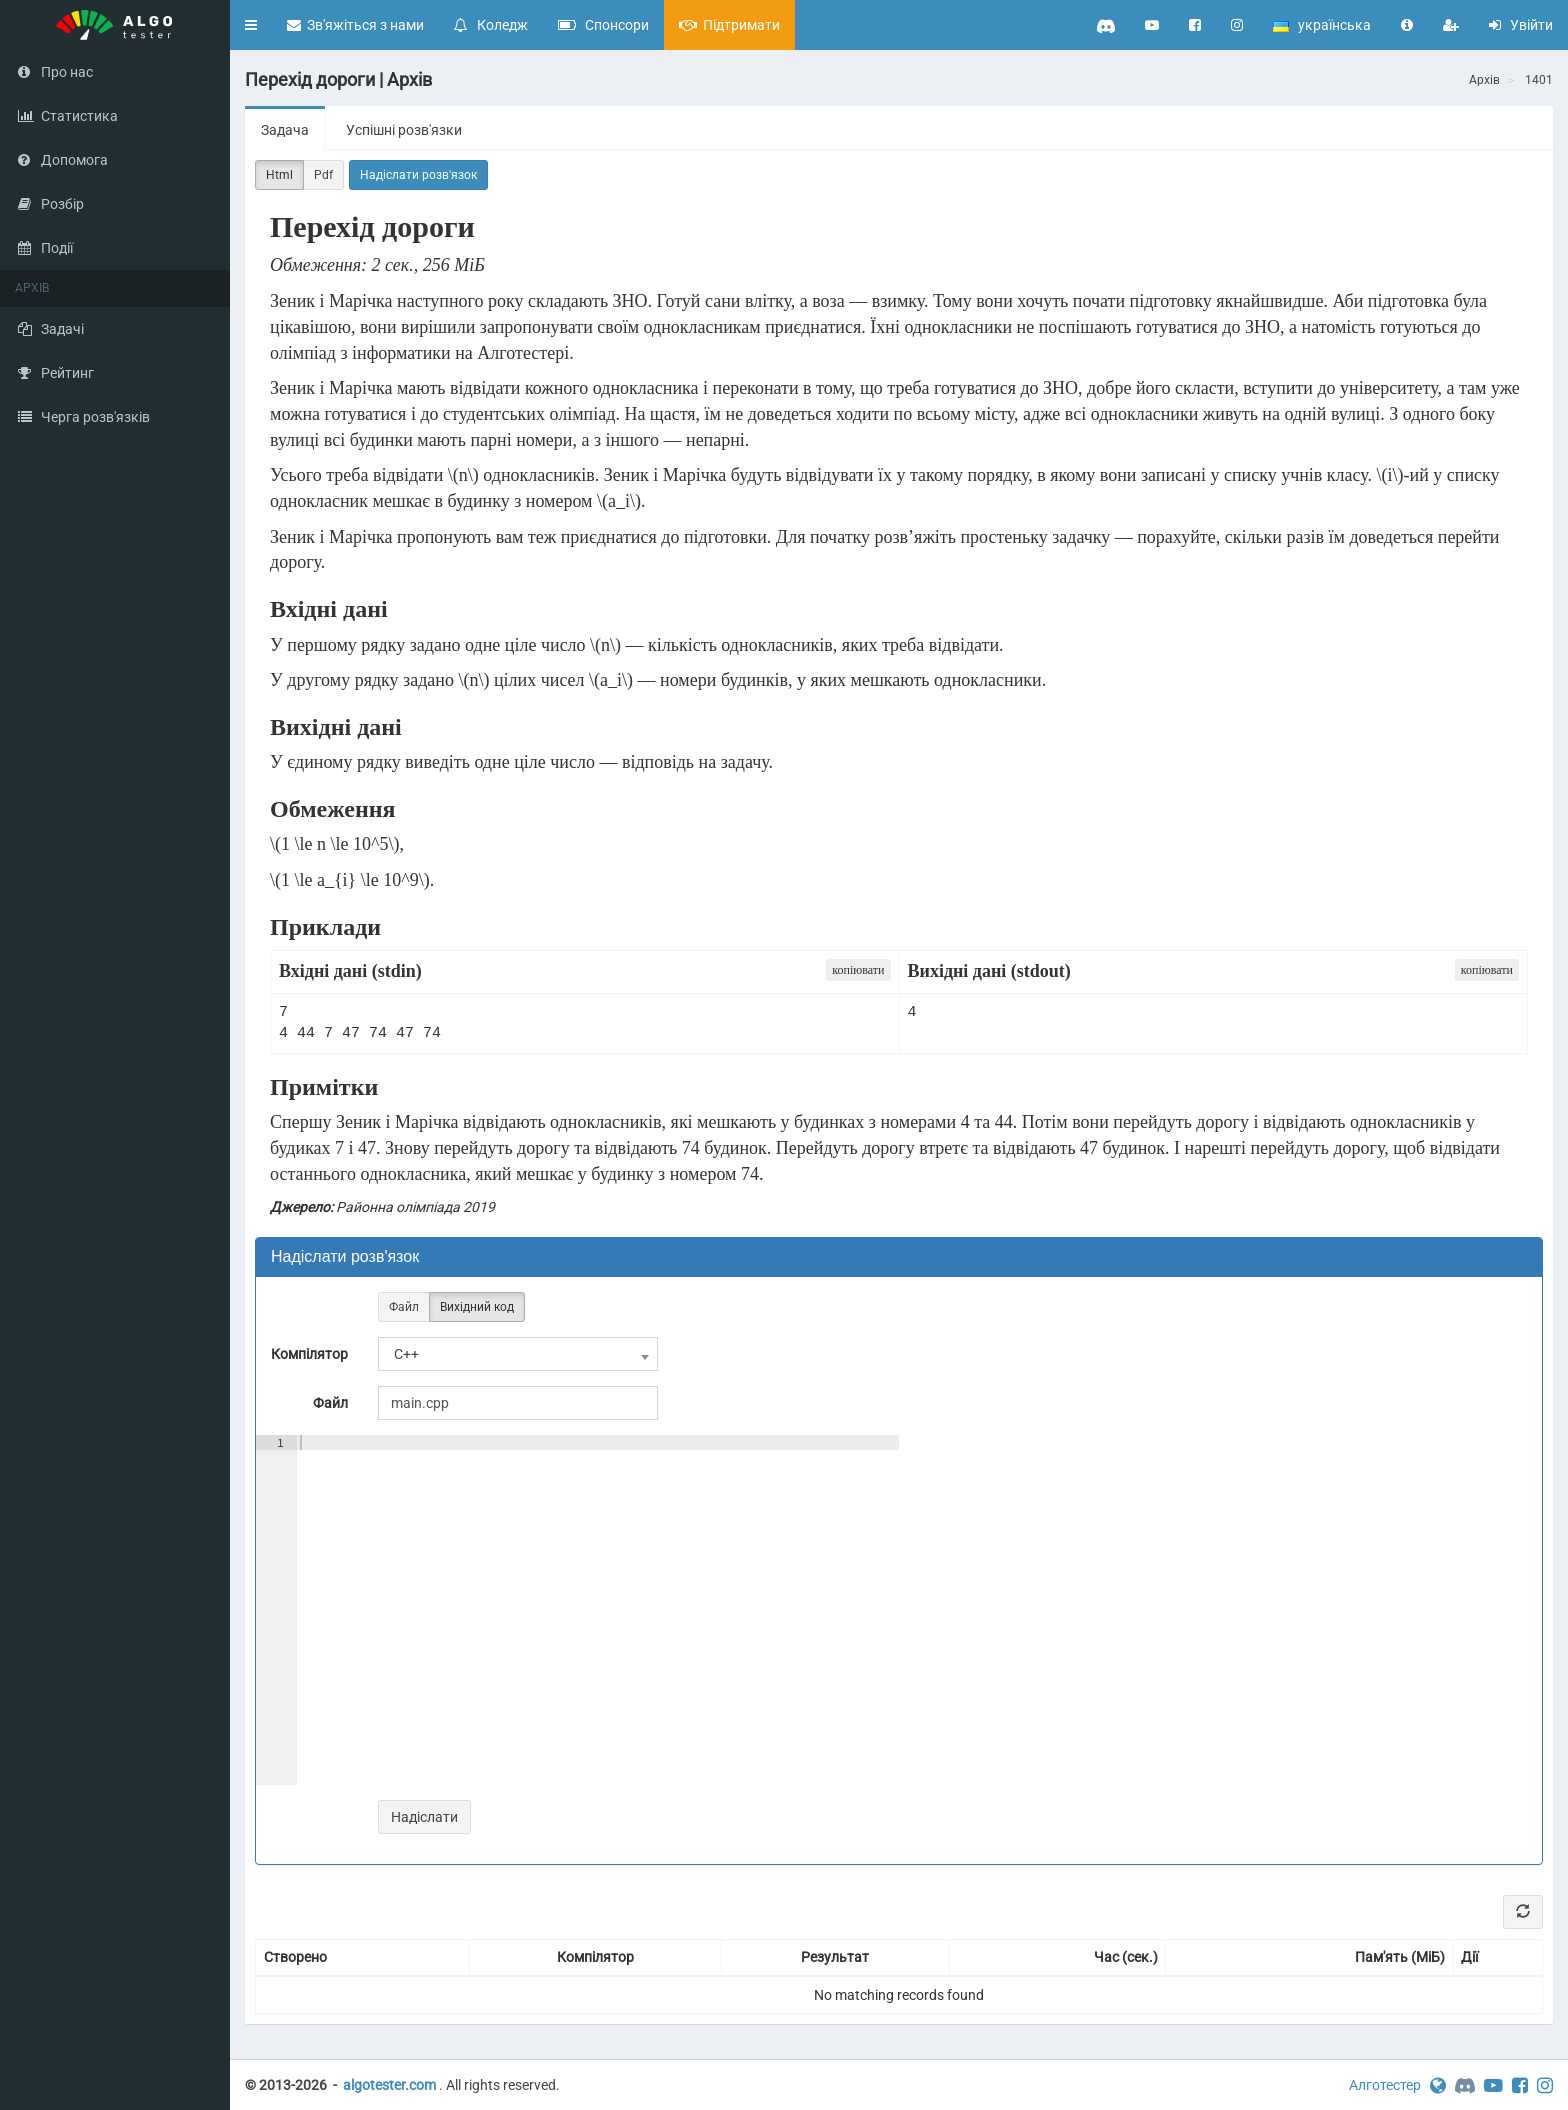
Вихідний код (477, 1307)
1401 (1539, 80)
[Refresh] (1523, 1912)
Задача (285, 130)
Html (279, 175)
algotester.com (389, 2085)
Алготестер (1385, 2085)
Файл (404, 1307)
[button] (251, 25)
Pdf (323, 175)
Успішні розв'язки (404, 130)
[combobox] (518, 1354)
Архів (1484, 80)
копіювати (858, 970)
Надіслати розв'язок (418, 175)
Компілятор (309, 1354)
